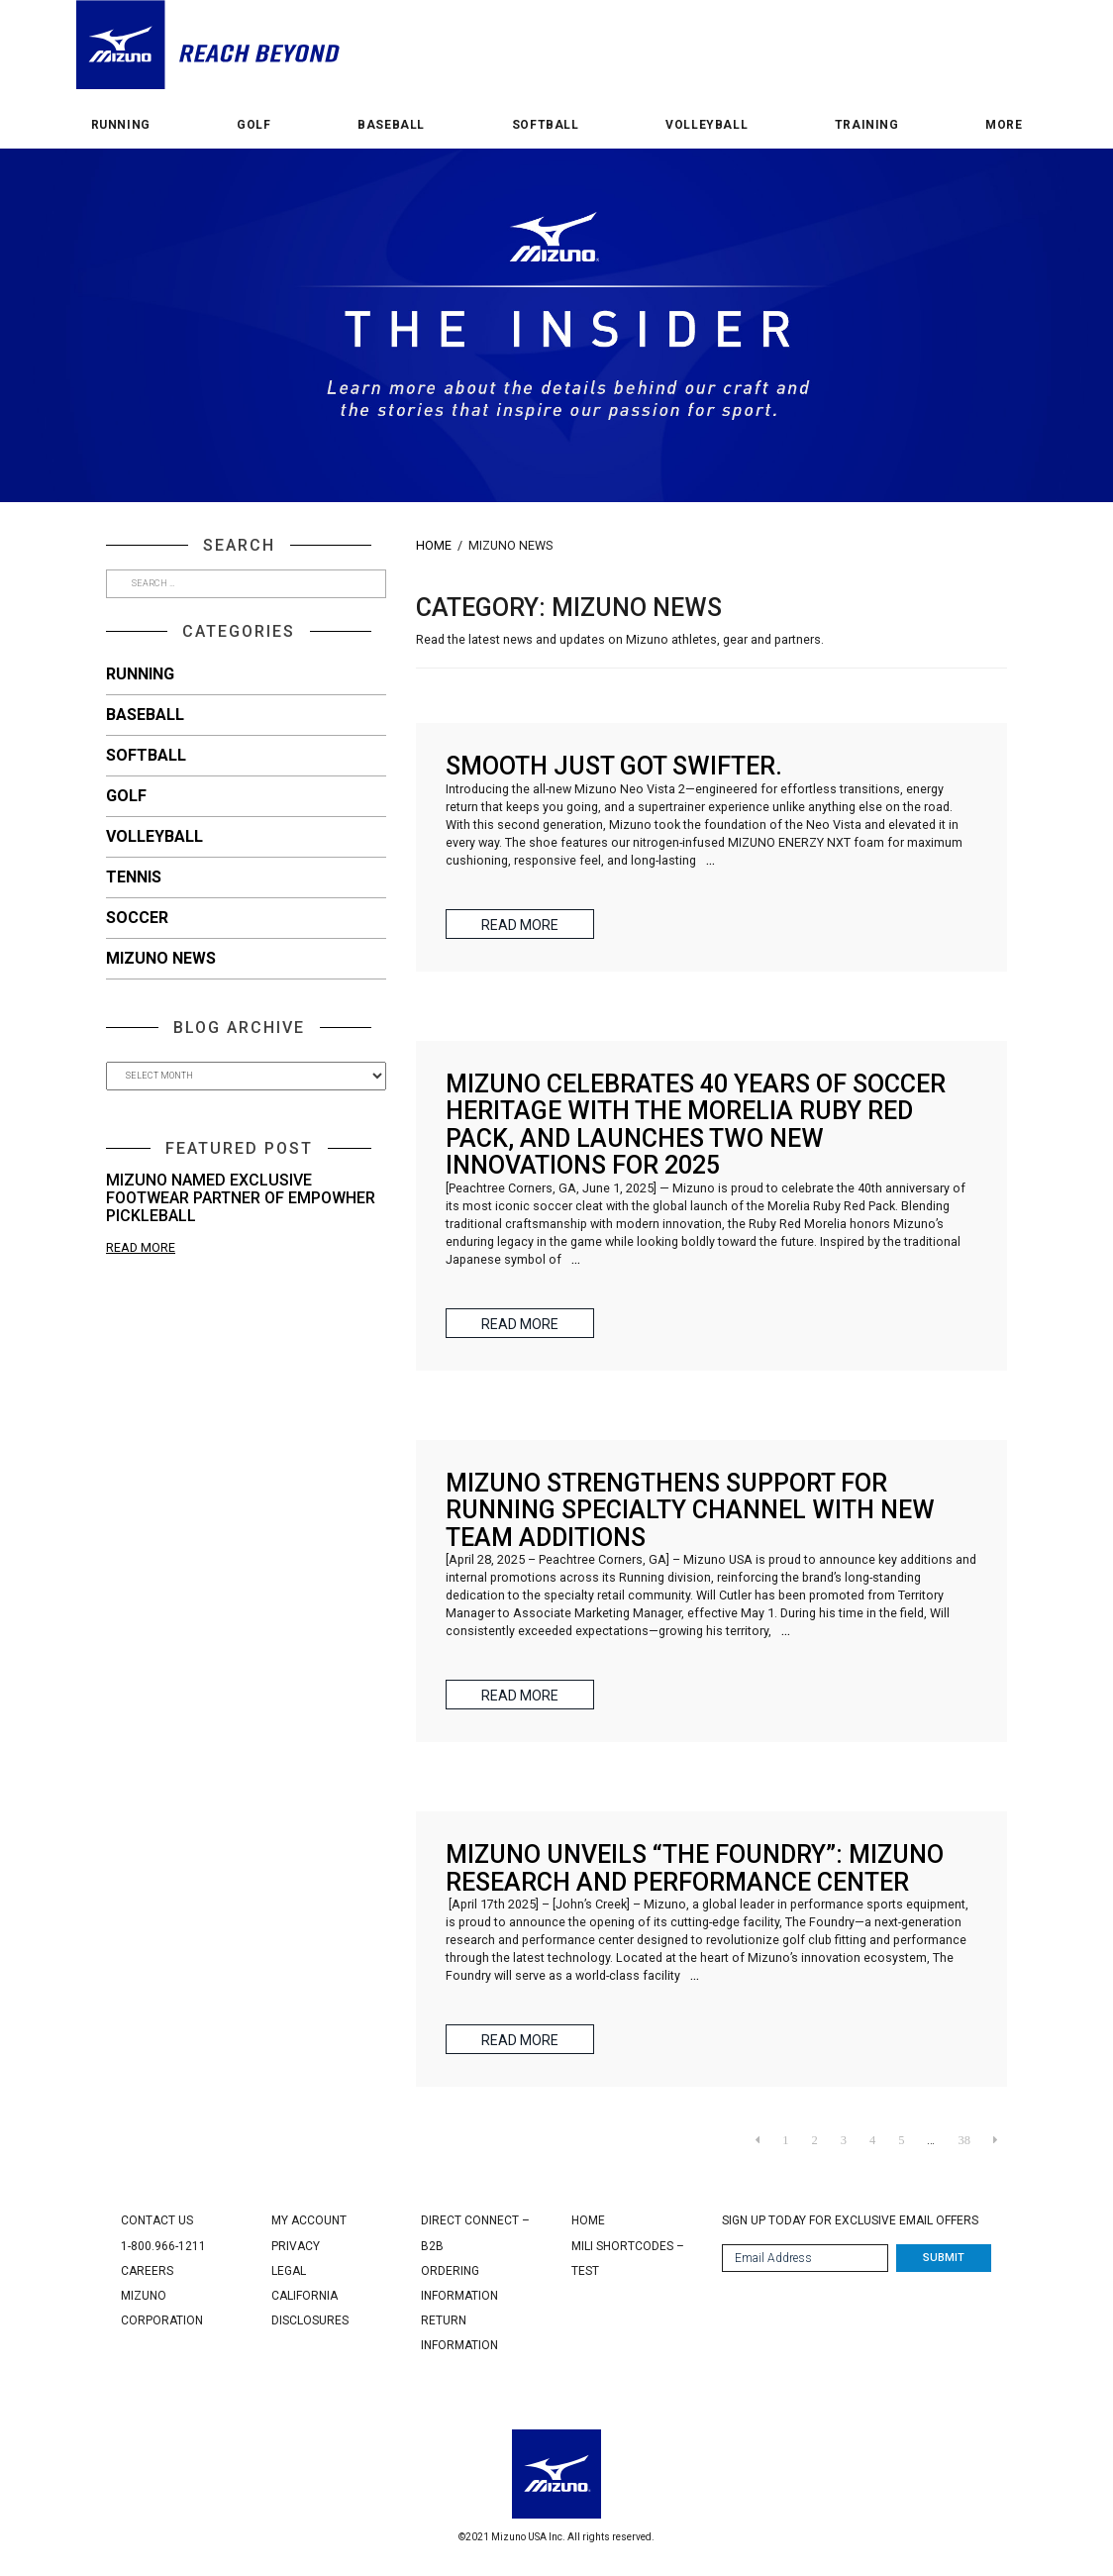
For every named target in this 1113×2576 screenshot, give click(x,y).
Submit (943, 2257)
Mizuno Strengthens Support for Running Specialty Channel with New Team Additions (690, 1510)
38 (964, 2139)
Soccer (137, 917)
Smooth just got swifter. (614, 766)
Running (121, 125)
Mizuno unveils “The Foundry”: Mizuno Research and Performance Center (695, 1868)
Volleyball (706, 125)
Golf (253, 125)
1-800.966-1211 (163, 2246)
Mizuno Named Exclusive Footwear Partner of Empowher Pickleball (240, 1197)
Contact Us (157, 2220)
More (1003, 125)
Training (867, 125)
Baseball (391, 125)
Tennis (133, 877)
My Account (309, 2220)
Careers (147, 2271)
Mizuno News (161, 958)
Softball (545, 125)
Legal (288, 2271)
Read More (140, 1247)
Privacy (295, 2246)
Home (434, 545)
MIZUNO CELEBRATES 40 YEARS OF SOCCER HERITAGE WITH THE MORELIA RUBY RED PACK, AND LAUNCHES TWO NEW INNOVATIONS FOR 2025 (696, 1125)
